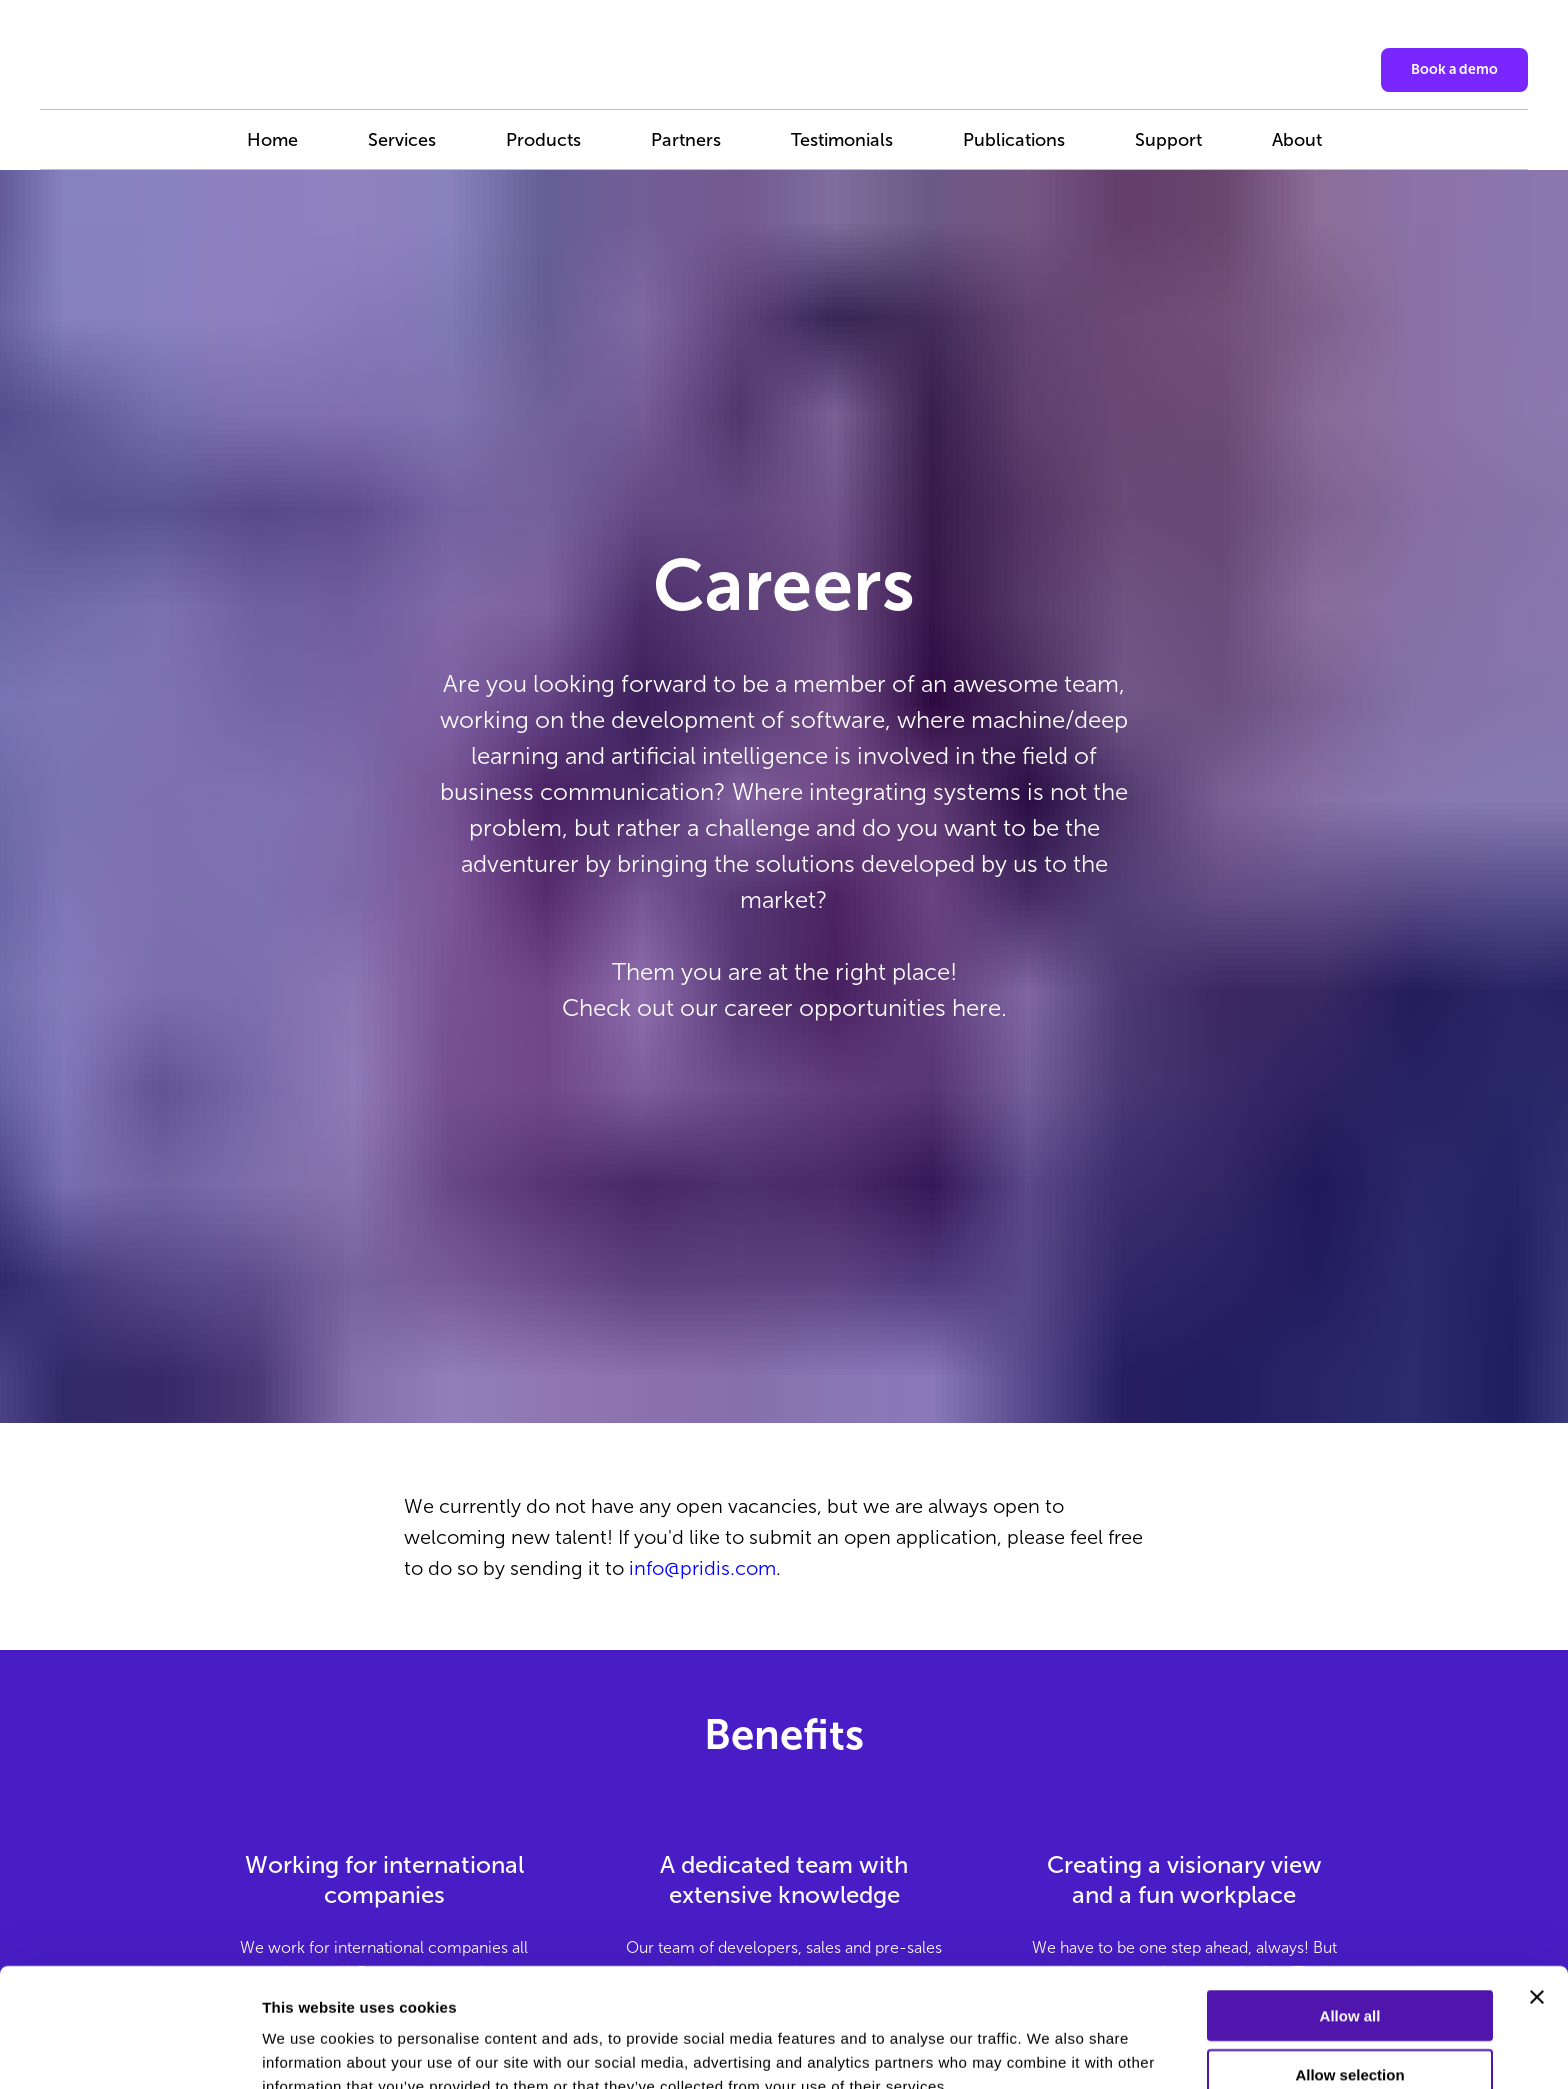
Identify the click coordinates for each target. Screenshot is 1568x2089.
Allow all (1350, 1913)
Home (272, 140)
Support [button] (1168, 140)
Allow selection (1349, 1972)
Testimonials (842, 140)
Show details (1049, 2049)
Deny (1350, 2030)
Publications (1014, 140)
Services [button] (402, 140)
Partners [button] (686, 140)
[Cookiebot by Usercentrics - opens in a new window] (129, 2050)
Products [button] (543, 140)
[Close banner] (1537, 1895)
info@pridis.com (702, 1568)
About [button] (1297, 140)
